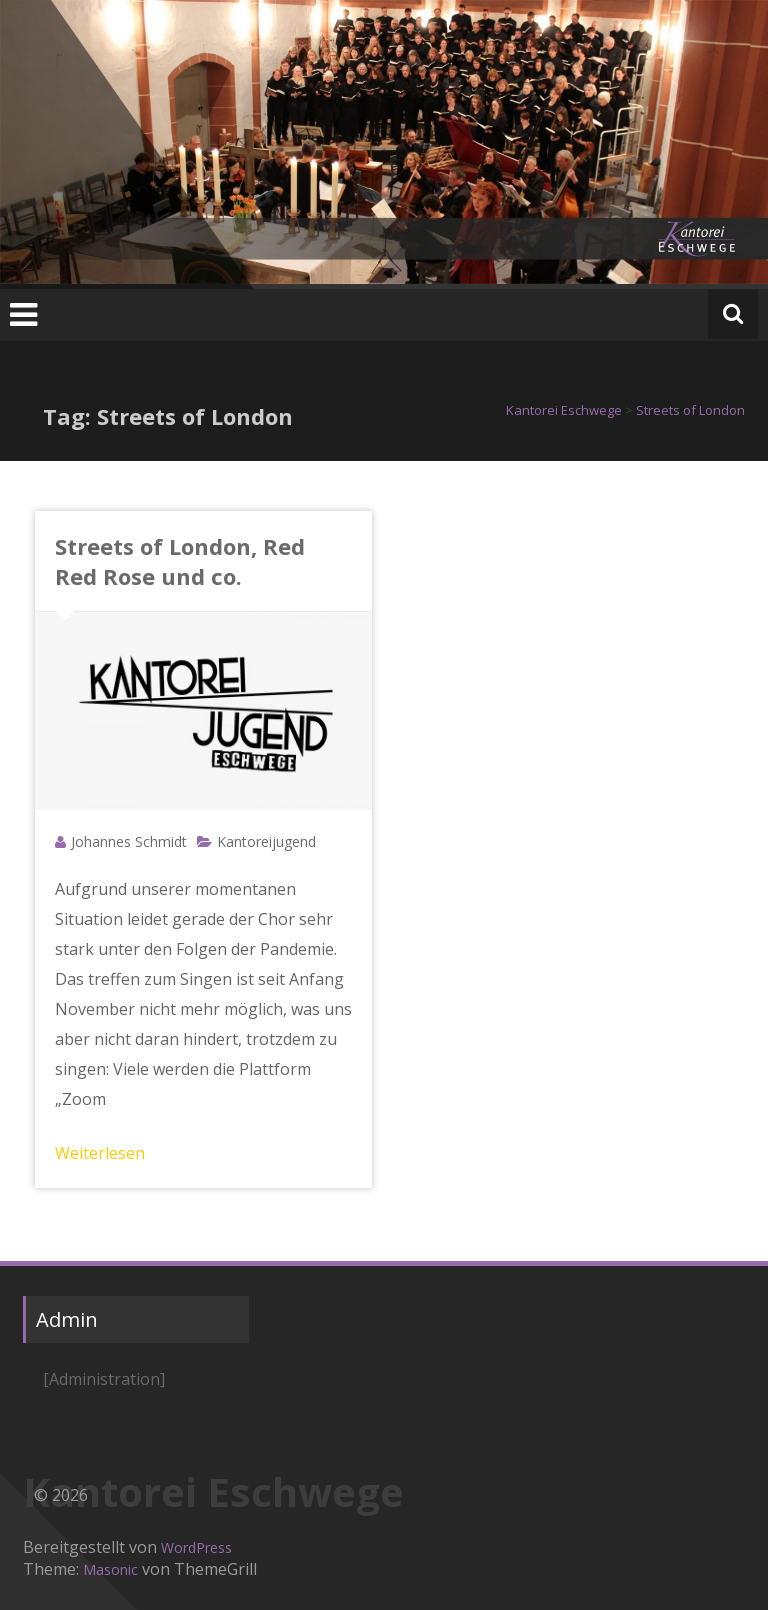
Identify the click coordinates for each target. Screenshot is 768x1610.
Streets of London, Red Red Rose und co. (180, 561)
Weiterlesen (100, 1153)
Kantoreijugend (266, 841)
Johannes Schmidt (129, 841)
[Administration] (104, 1379)
